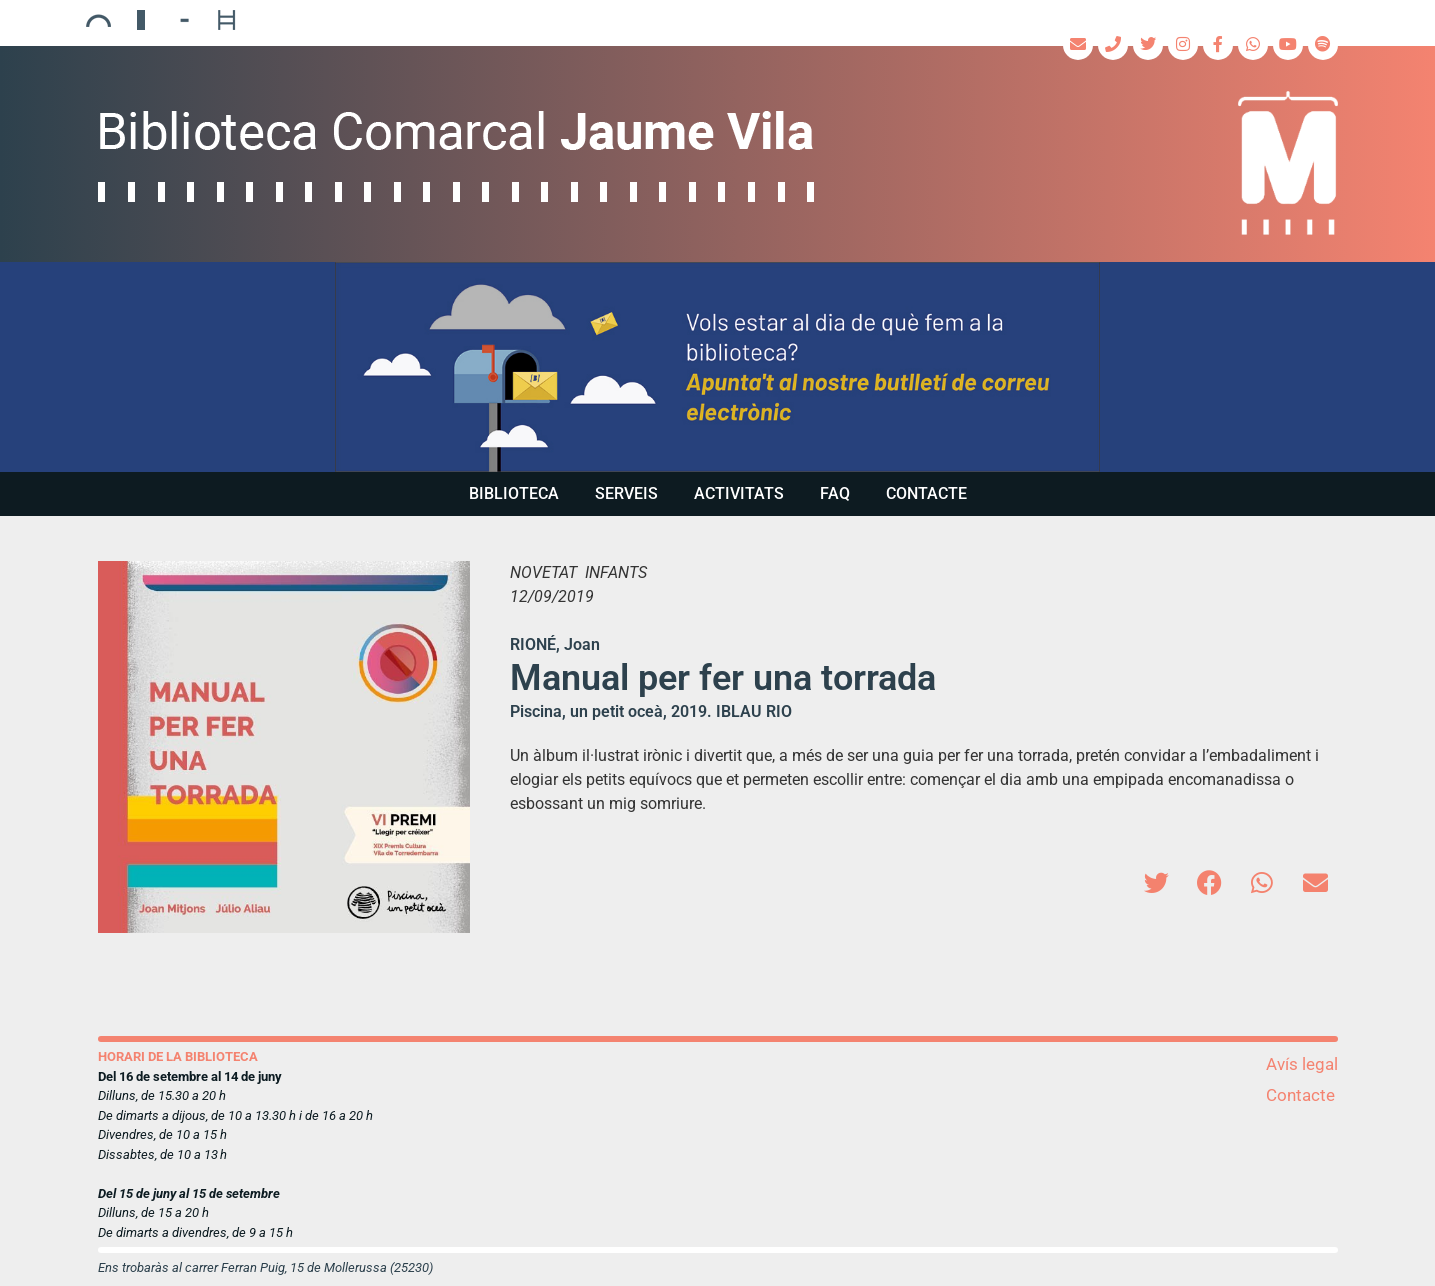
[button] (717, 367)
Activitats (739, 493)
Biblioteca (514, 493)
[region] (717, 367)
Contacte (926, 493)
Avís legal (1302, 1064)
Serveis (626, 493)
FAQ (835, 493)
